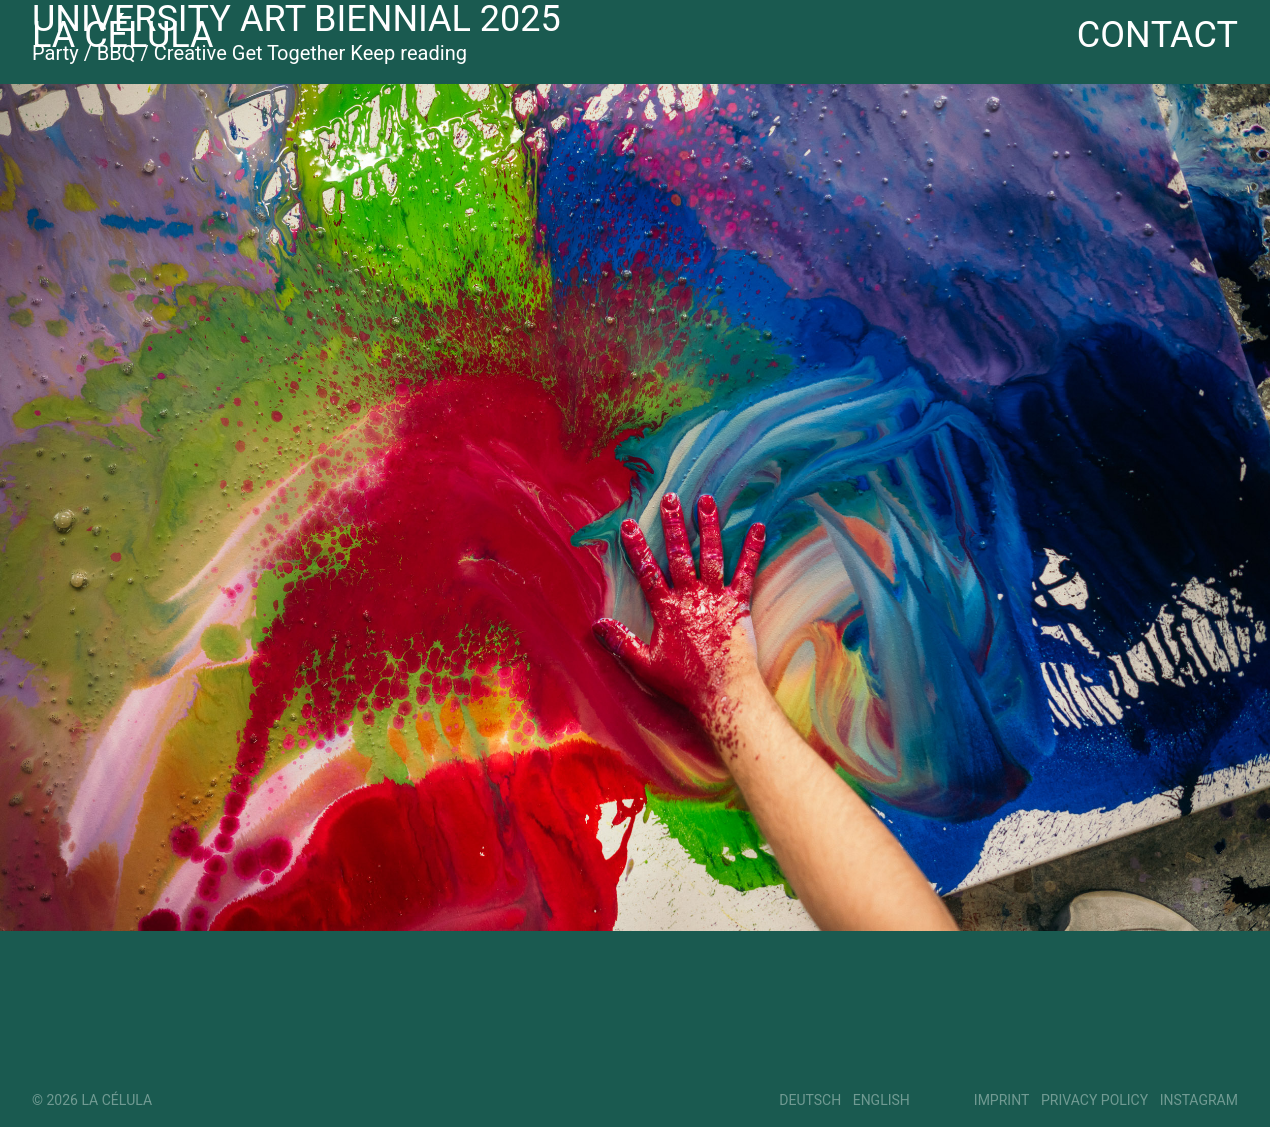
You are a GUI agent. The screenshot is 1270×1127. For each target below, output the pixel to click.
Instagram (1199, 1101)
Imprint (1002, 1101)
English (881, 1101)
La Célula (123, 36)
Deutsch (810, 1101)
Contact (1157, 36)
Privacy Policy (1094, 1101)
